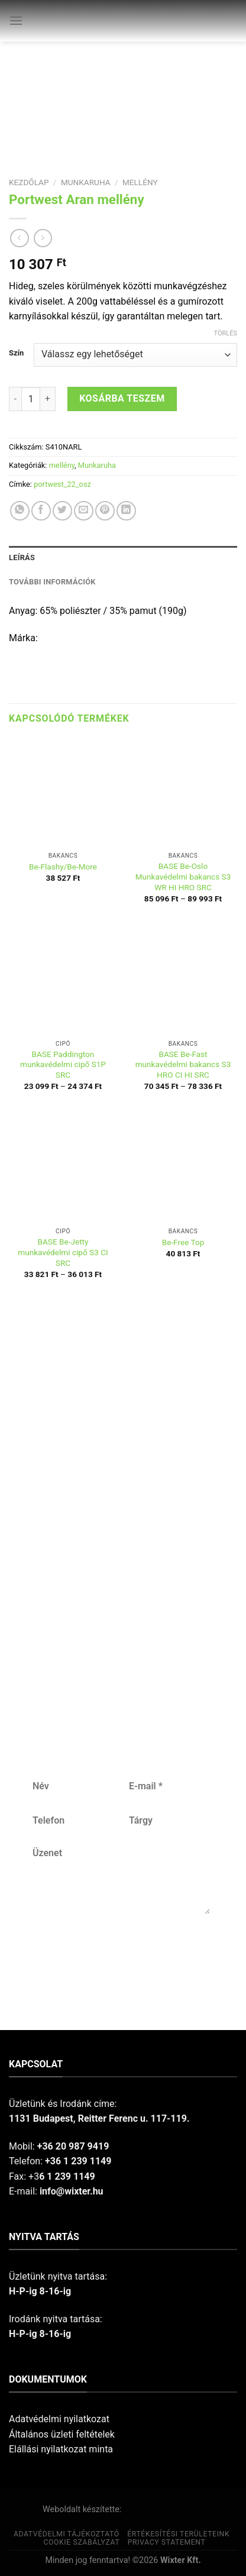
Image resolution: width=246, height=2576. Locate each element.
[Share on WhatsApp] (20, 511)
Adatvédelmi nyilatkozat (59, 2419)
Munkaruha (86, 182)
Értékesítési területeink (178, 2534)
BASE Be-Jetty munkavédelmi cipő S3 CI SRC (63, 1252)
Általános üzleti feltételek (62, 2434)
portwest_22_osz (62, 484)
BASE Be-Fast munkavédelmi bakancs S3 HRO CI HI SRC (183, 1064)
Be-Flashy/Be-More (63, 866)
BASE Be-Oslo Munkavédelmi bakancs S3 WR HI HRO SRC (183, 876)
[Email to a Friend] (83, 511)
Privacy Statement (167, 2542)
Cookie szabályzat (81, 2542)
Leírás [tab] (22, 557)
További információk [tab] (52, 581)
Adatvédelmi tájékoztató (66, 2534)
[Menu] (16, 20)
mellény (140, 182)
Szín (16, 353)
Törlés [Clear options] (225, 333)
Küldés (120, 1952)
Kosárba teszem (122, 398)
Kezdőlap (29, 182)
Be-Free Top (183, 1242)
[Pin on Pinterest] (105, 511)
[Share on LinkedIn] (126, 511)
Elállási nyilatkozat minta (61, 2449)
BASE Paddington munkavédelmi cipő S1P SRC (63, 1064)
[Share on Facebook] (41, 511)
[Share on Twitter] (62, 511)
